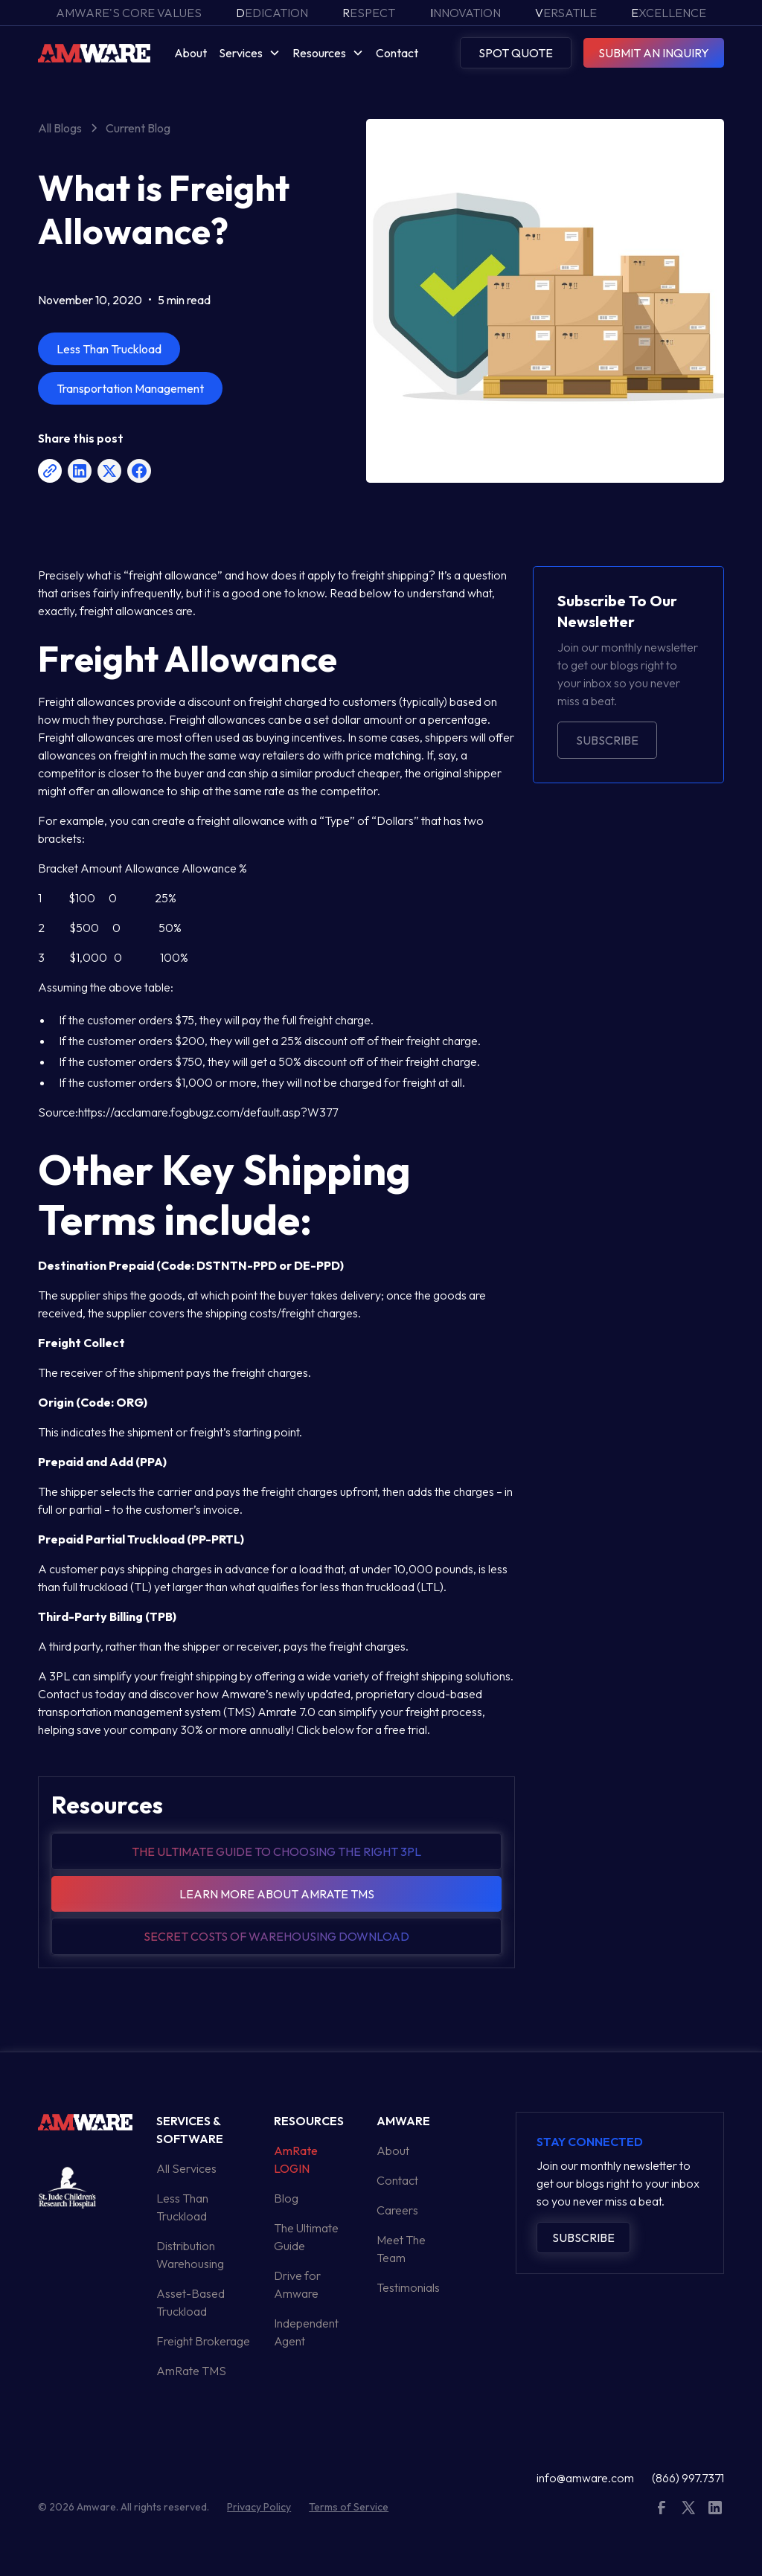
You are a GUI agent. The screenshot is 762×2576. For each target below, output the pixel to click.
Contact (397, 52)
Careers (397, 2210)
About (190, 52)
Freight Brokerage (203, 2341)
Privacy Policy (259, 2507)
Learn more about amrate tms (276, 1893)
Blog (286, 2198)
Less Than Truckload (182, 2207)
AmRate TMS (191, 2370)
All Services (186, 2168)
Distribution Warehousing (190, 2254)
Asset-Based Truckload (190, 2302)
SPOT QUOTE (515, 52)
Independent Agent (306, 2332)
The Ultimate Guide (306, 2236)
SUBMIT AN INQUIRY (653, 52)
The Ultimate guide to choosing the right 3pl (276, 1851)
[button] (249, 53)
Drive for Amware (297, 2284)
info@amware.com (585, 2477)
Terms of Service (348, 2507)
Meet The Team (401, 2248)
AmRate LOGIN (296, 2159)
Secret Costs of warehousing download (276, 1936)
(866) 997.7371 (688, 2477)
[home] (94, 52)
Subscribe (607, 740)
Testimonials (408, 2287)
